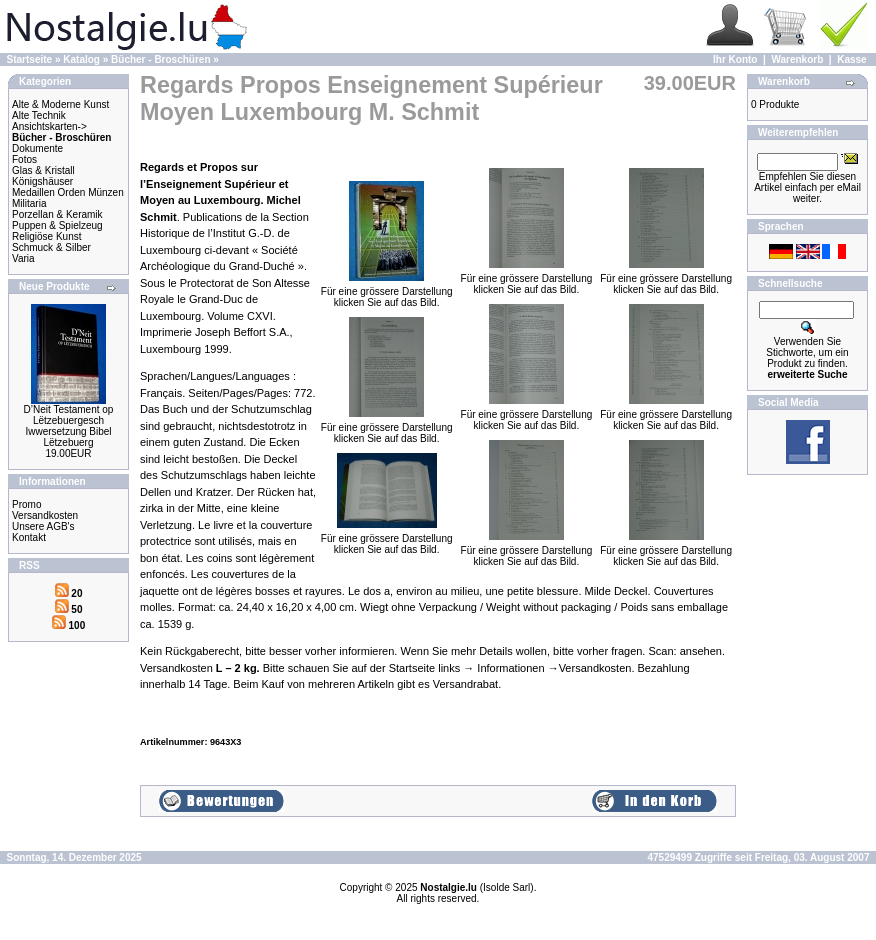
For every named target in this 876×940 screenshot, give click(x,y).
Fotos (24, 159)
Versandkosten (45, 515)
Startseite (30, 59)
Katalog (81, 59)
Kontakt (29, 537)
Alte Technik (39, 115)
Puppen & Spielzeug (57, 225)
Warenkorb (797, 59)
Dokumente (37, 148)
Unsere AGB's (43, 526)
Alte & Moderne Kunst (60, 104)
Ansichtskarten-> (49, 126)
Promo (26, 504)
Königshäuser (42, 181)
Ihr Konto (735, 59)
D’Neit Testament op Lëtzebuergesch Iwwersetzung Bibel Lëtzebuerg (69, 426)
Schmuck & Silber (51, 247)
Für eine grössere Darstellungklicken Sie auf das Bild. (387, 292)
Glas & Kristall (43, 170)
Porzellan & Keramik (57, 214)
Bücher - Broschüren (160, 59)
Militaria (29, 203)
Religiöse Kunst (46, 236)
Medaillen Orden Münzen (68, 192)
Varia (23, 258)
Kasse (851, 59)
